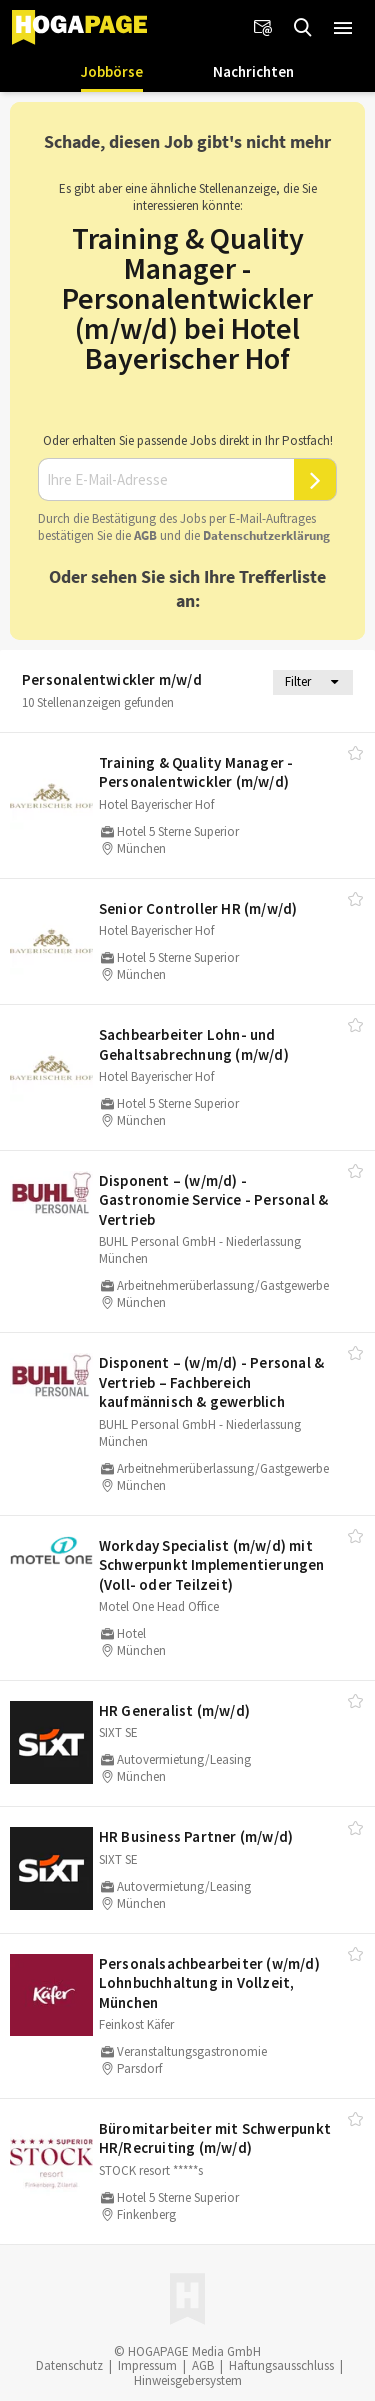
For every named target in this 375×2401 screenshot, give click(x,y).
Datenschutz (69, 2365)
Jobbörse (112, 71)
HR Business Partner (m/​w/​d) (196, 1836)
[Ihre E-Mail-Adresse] (166, 480)
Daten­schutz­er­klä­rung (266, 535)
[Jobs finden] (303, 28)
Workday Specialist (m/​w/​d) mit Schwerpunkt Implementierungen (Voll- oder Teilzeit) (212, 1565)
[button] (343, 28)
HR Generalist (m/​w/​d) (174, 1710)
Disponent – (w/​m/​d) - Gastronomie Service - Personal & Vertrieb (213, 1200)
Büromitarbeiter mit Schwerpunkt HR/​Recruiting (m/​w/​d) (215, 2138)
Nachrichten (253, 71)
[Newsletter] (263, 28)
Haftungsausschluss (281, 2365)
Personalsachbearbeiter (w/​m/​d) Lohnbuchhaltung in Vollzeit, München (209, 1983)
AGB (145, 535)
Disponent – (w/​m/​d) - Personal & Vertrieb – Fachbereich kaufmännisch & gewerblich (211, 1382)
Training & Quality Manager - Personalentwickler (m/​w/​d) (196, 772)
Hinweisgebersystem (188, 2380)
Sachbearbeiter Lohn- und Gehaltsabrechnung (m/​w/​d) (194, 1044)
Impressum (147, 2365)
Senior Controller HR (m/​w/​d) (198, 908)
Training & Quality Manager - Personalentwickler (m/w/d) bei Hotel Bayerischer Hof (187, 298)
